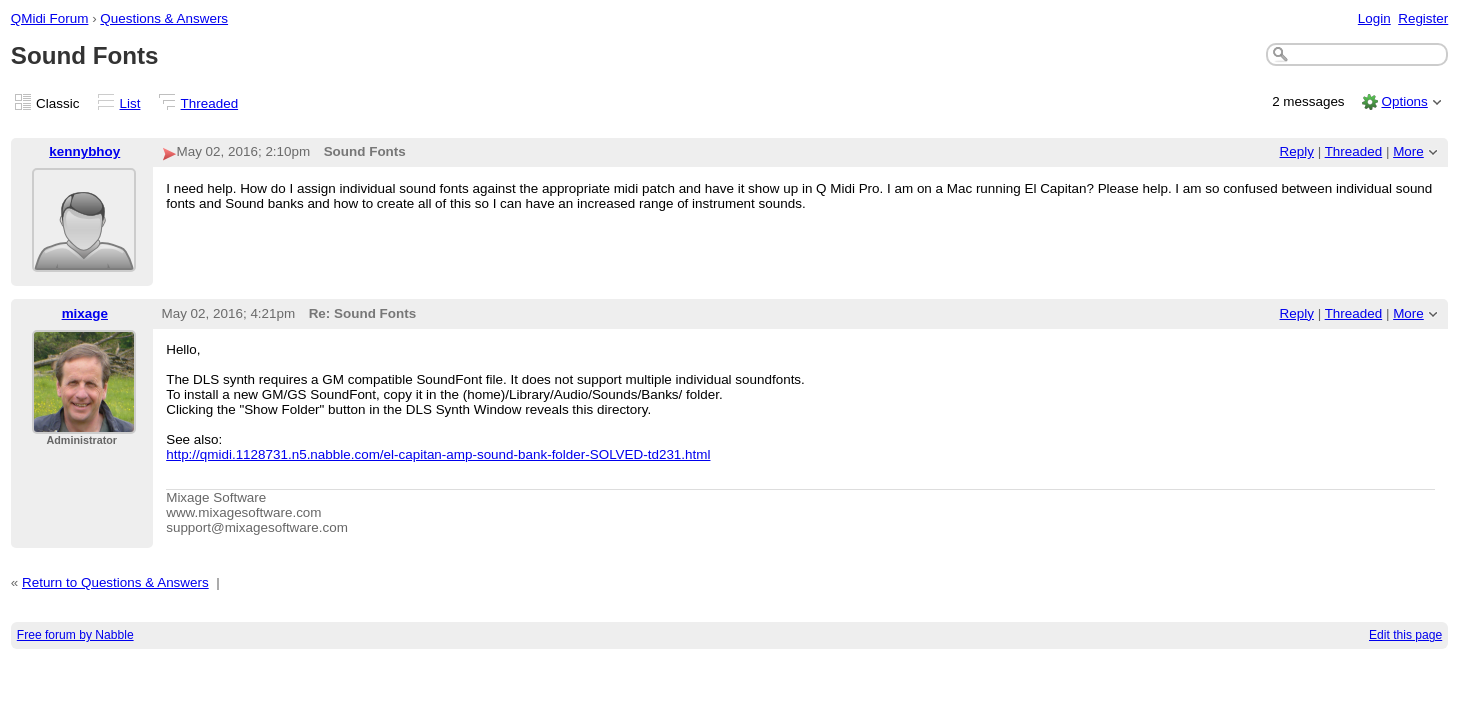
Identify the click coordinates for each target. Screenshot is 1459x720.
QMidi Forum (50, 18)
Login (1374, 18)
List (130, 103)
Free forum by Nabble (75, 635)
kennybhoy (84, 151)
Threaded (210, 103)
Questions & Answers (164, 18)
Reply (1297, 151)
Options (1404, 101)
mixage (85, 313)
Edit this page (1405, 635)
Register (1423, 18)
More (1408, 151)
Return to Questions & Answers (115, 582)
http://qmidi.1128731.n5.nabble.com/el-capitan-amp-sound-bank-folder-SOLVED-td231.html (438, 454)
